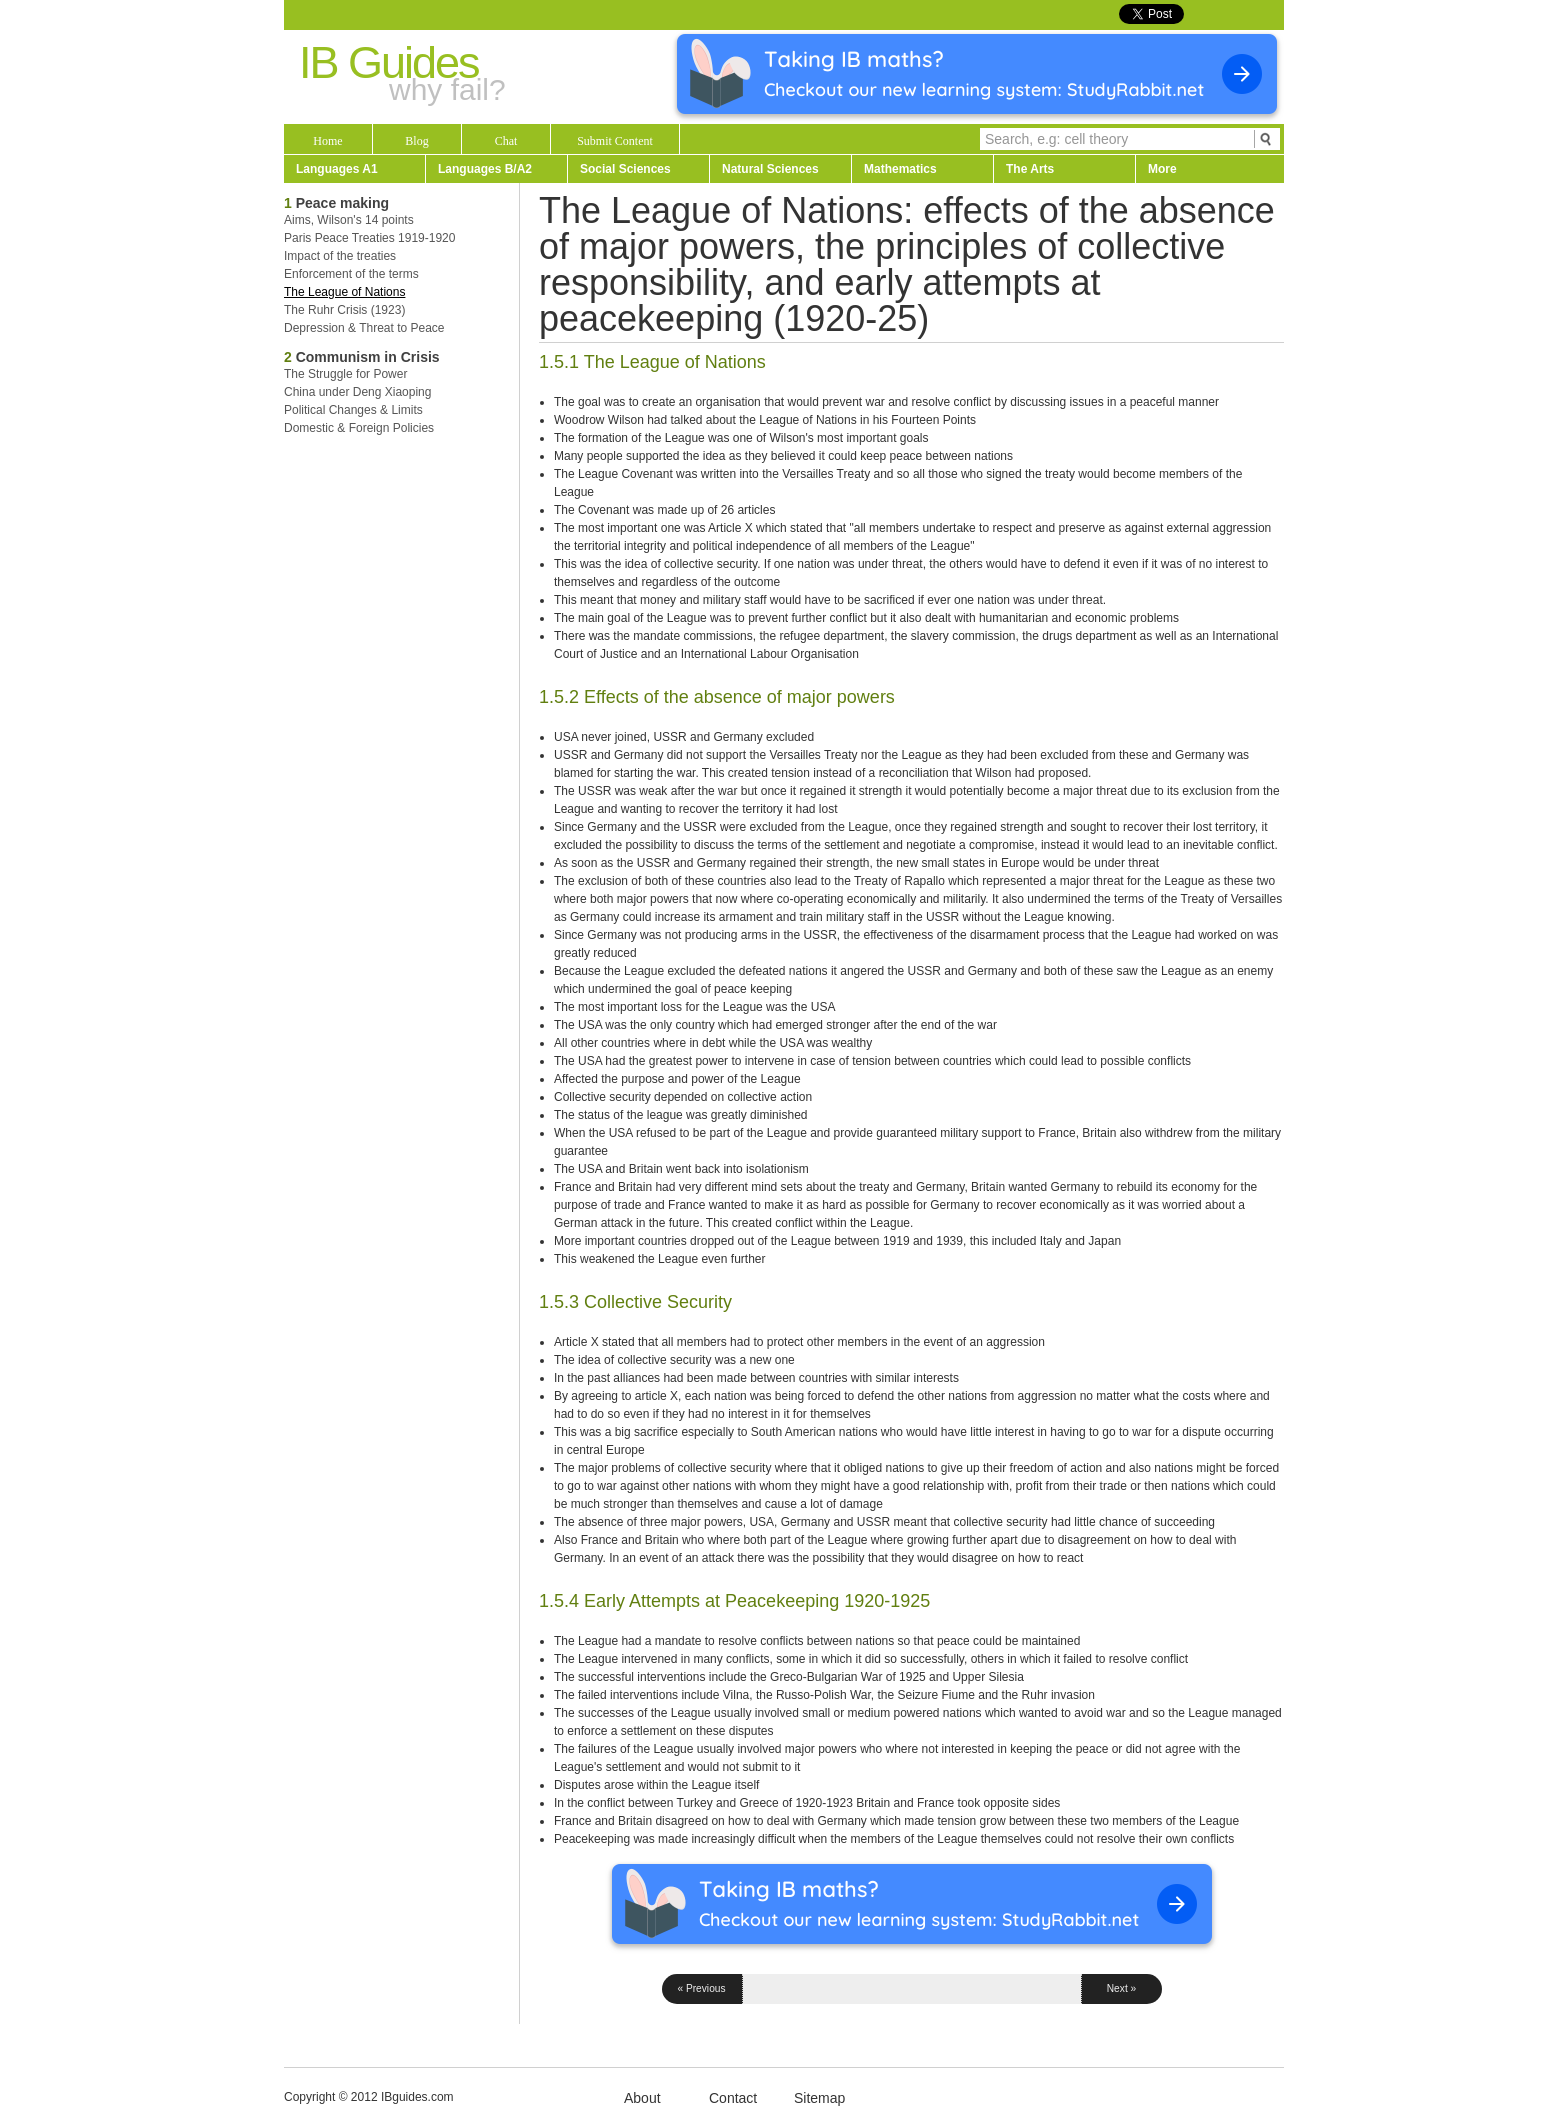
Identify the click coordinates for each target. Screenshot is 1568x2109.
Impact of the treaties (340, 256)
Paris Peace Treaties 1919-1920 (369, 238)
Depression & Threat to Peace (364, 328)
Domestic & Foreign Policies (359, 428)
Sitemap (819, 2098)
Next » (1121, 1988)
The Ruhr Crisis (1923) (344, 310)
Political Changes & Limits (353, 410)
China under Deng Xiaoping (357, 392)
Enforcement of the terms (351, 274)
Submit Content (615, 141)
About (642, 2098)
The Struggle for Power (345, 374)
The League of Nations (344, 292)
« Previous (701, 1988)
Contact (733, 2098)
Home (327, 141)
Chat (506, 141)
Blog (416, 141)
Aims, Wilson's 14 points (349, 220)
